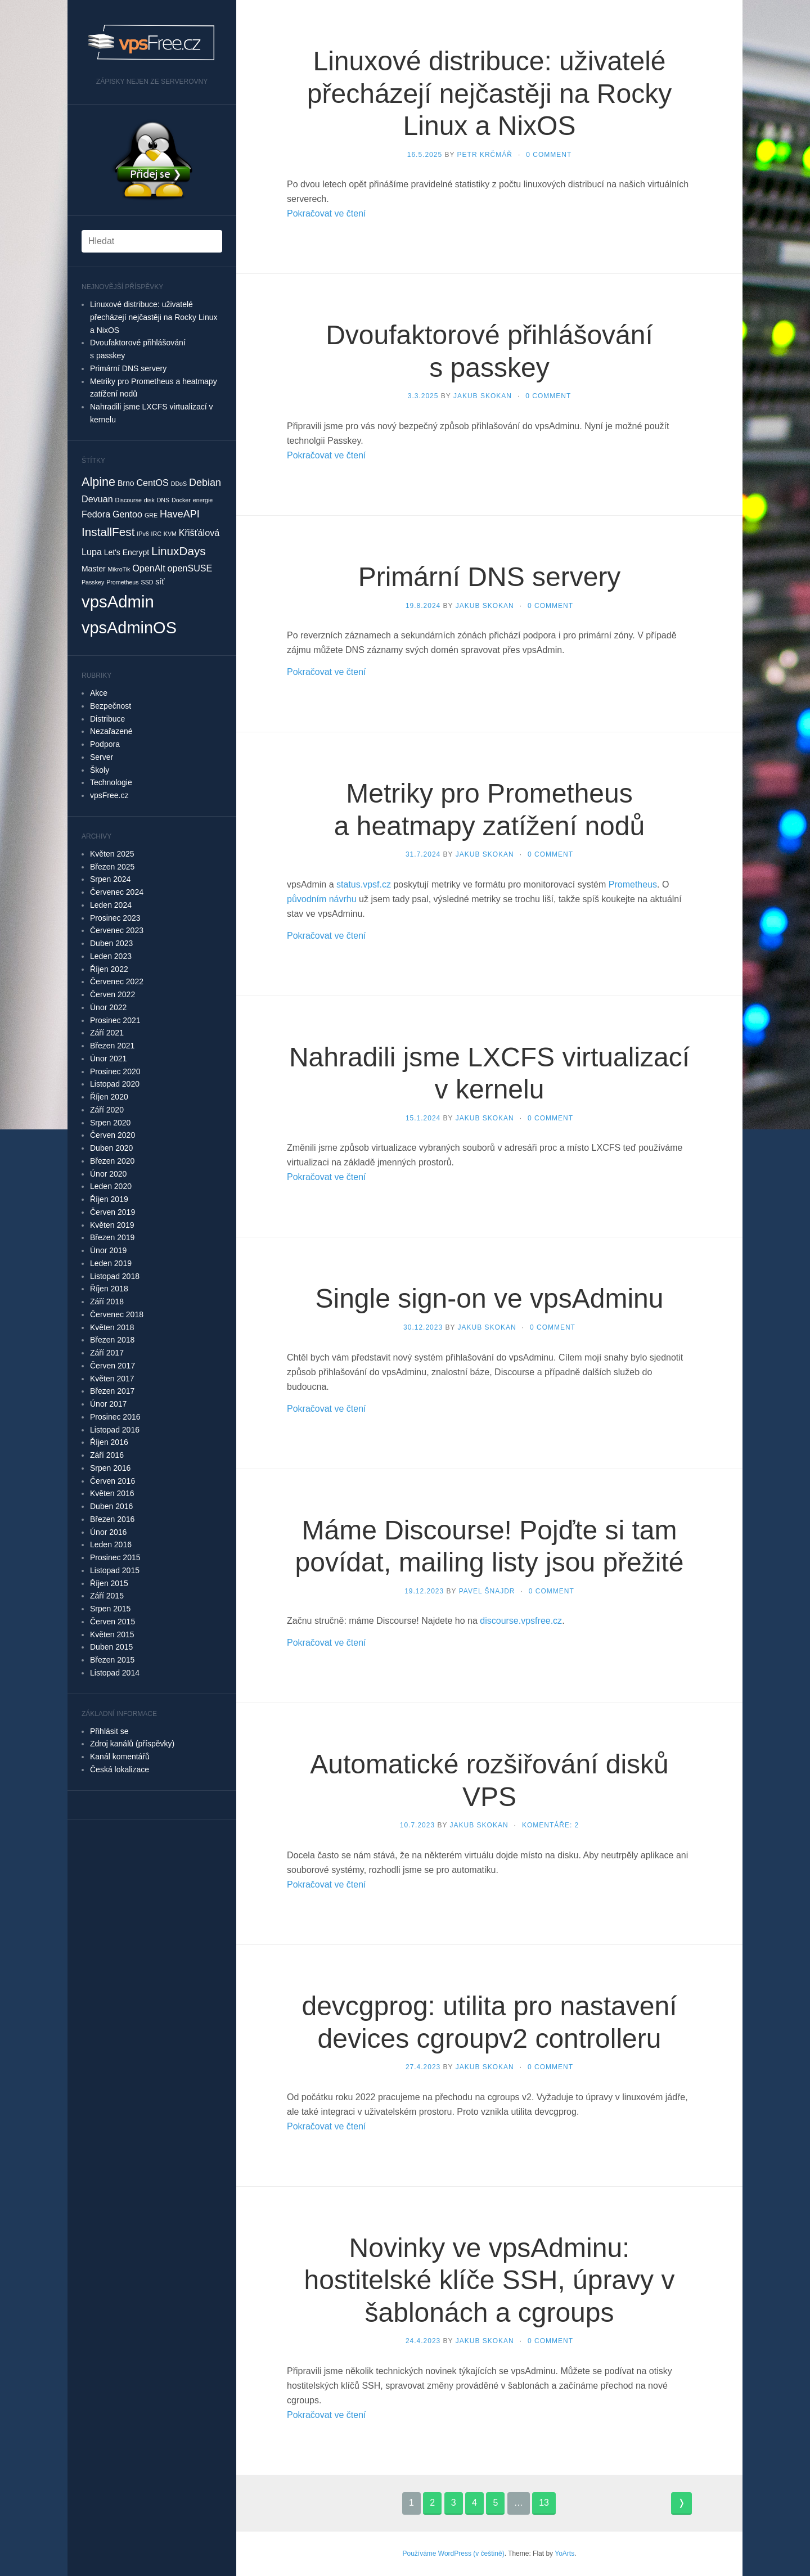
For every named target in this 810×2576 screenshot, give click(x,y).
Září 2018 (107, 1301)
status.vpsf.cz (363, 884)
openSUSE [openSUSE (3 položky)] (190, 568)
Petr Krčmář (484, 155)
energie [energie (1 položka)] (203, 500)
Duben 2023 (111, 943)
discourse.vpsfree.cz (521, 1620)
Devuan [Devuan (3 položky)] (97, 499)
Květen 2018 (112, 1327)
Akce (98, 692)
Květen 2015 (112, 1634)
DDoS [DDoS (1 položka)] (179, 483)
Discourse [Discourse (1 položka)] (128, 500)
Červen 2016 (112, 1480)
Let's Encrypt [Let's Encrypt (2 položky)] (126, 552)
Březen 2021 (112, 1045)
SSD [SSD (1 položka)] (147, 582)
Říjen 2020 (109, 1096)
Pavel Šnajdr (487, 1591)
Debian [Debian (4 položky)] (205, 482)
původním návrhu (322, 899)
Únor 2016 (108, 1532)
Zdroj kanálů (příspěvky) (132, 1743)
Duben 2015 (111, 1646)
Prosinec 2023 (115, 917)
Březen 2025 (112, 866)
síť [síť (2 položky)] (159, 581)
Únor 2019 (108, 1250)
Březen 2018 (112, 1339)
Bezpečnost (110, 705)
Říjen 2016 (109, 1442)
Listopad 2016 (115, 1429)
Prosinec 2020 (115, 1071)
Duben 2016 (111, 1506)
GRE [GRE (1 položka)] (151, 515)
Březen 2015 (112, 1659)
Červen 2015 (112, 1621)
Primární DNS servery (128, 368)
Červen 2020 (112, 1135)
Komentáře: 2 (550, 1825)
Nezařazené (111, 731)
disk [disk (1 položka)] (149, 500)
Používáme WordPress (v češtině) (453, 2553)
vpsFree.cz (109, 795)
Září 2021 (107, 1032)
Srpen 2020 (110, 1122)
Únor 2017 (108, 1403)
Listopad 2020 (115, 1083)
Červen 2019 (112, 1212)
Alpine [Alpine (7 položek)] (98, 482)
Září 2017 (107, 1352)
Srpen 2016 (110, 1467)
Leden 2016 (111, 1544)
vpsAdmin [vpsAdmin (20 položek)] (118, 601)
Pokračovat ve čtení (326, 213)
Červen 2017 (112, 1365)
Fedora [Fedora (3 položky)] (96, 514)
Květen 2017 (112, 1378)
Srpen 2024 (110, 879)
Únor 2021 (108, 1058)
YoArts (564, 2553)
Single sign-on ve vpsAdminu (489, 1298)
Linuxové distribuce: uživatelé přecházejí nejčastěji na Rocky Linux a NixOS (153, 317)
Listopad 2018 (115, 1276)
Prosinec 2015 (115, 1557)
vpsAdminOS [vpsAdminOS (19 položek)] (129, 628)
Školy (99, 769)
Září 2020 (107, 1109)
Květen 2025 (112, 853)
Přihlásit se (109, 1731)
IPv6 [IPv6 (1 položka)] (142, 533)
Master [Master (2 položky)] (94, 568)
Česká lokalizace (119, 1769)
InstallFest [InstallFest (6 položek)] (108, 531)
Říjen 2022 (109, 969)
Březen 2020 (112, 1160)
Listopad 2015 (115, 1570)
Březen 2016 (112, 1519)
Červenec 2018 (116, 1314)
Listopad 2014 (115, 1672)
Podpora (105, 744)
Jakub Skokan (482, 396)
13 (544, 2502)
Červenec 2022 (116, 981)
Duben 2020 (111, 1147)
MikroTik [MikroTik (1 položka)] (119, 569)
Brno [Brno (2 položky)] (126, 483)
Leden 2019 (111, 1263)
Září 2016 (107, 1455)
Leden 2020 (111, 1186)
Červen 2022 (112, 994)
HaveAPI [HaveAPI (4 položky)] (180, 514)
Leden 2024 (111, 904)
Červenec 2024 (116, 892)
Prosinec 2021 (115, 1020)
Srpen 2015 (110, 1608)
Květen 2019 (112, 1225)
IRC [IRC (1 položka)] (156, 533)
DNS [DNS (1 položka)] (163, 500)
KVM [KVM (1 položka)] (170, 533)
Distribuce (107, 718)
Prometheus (633, 884)
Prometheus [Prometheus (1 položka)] (122, 582)
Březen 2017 (112, 1390)
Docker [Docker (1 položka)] (181, 500)
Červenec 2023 (116, 930)
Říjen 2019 (109, 1199)
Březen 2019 (112, 1237)
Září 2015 (107, 1595)
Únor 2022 (108, 1007)
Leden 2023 (111, 956)
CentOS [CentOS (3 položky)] (152, 483)
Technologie (111, 782)
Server (101, 757)
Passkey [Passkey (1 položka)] (93, 582)
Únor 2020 (108, 1173)
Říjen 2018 (109, 1288)
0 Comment (549, 155)
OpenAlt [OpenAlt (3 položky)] (148, 568)
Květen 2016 (112, 1493)
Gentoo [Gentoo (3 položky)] (127, 514)
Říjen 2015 (109, 1583)
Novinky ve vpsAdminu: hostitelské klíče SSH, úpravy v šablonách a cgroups (489, 2280)
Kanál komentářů (120, 1756)
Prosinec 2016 (115, 1416)
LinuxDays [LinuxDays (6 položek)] (178, 550)
